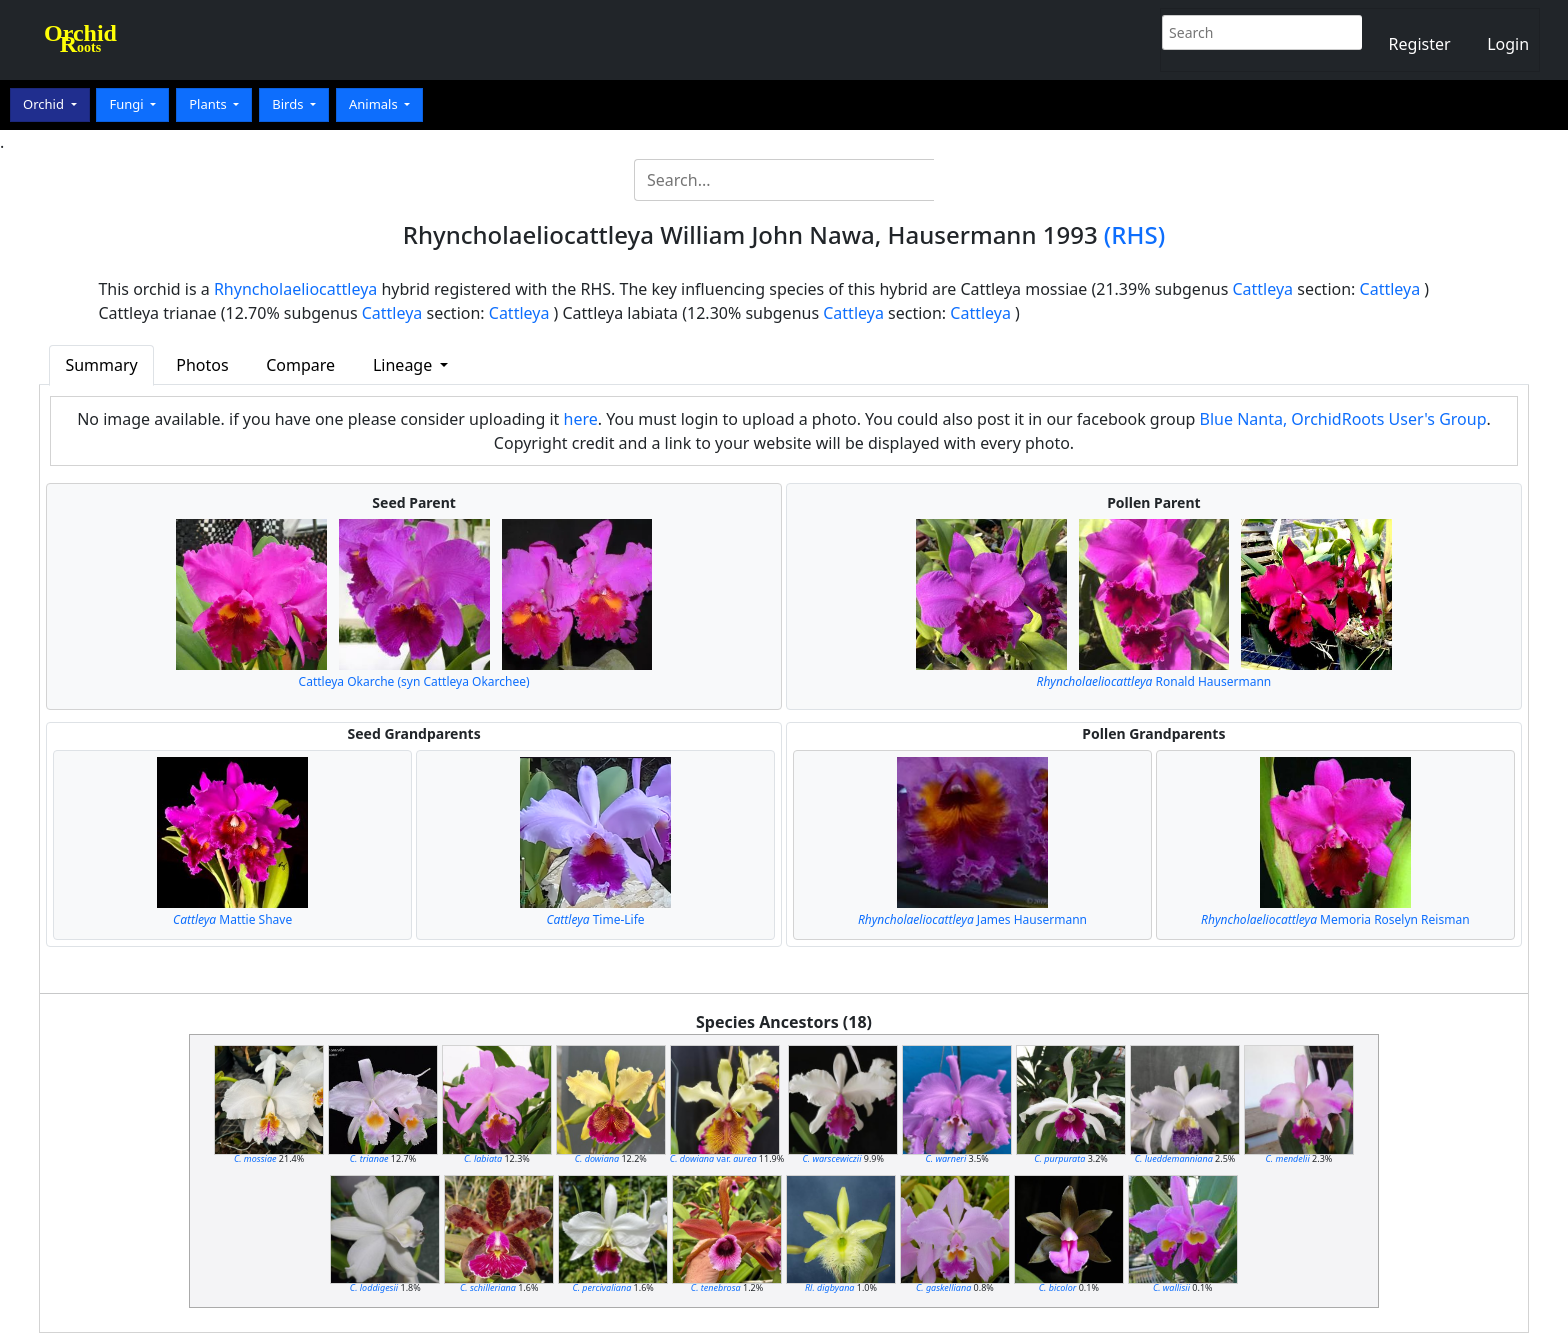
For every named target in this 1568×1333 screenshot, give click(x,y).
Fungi (128, 104)
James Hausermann (972, 919)
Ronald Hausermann (1154, 681)
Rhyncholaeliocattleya (295, 289)
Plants (209, 104)
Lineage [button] (404, 365)
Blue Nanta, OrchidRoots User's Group (1343, 419)
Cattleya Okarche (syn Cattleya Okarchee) (414, 681)
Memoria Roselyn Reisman (1335, 919)
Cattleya (1262, 289)
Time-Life (595, 919)
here (581, 419)
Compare (300, 365)
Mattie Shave (232, 919)
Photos (202, 365)
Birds (289, 104)
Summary (101, 365)
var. (713, 1158)
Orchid (45, 104)
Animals (375, 104)
